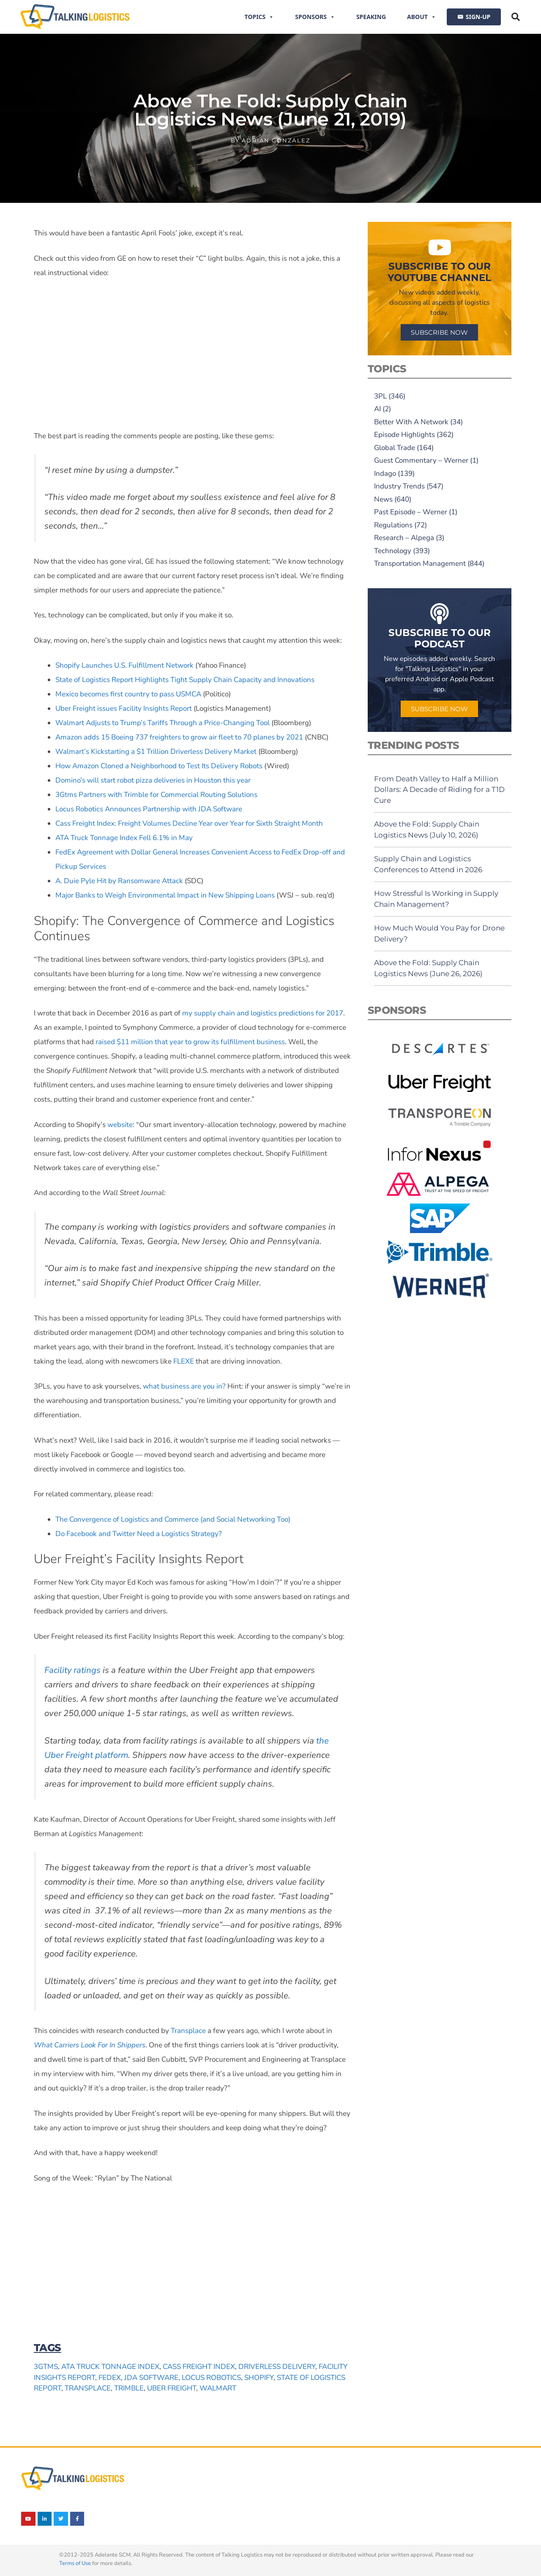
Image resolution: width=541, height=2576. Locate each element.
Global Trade (394, 448)
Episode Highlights (404, 434)
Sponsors (315, 16)
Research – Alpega (404, 538)
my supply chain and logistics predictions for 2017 (262, 1013)
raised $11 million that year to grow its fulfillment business (190, 1042)
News (383, 499)
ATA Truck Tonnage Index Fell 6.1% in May (124, 838)
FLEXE (183, 1361)
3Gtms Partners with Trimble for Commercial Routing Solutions (156, 795)
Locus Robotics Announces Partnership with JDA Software (148, 809)
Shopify (258, 2377)
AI (377, 409)
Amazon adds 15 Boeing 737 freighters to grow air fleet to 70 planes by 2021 (179, 737)
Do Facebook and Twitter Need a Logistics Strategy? (138, 1534)
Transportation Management (420, 563)
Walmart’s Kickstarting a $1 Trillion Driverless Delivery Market (156, 751)
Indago (385, 473)
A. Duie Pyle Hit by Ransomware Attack (119, 881)
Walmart (217, 2388)
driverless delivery (276, 2366)
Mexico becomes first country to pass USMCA (128, 694)
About (421, 16)
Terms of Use (75, 2563)
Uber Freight (171, 2388)
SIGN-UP (478, 17)
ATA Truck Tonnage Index (110, 2366)
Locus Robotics (211, 2377)
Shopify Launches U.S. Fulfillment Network (124, 665)
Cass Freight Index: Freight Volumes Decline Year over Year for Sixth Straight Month (189, 823)
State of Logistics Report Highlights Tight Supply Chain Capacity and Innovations (184, 680)
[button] (515, 16)
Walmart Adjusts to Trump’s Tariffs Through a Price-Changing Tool (162, 723)
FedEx (109, 2377)
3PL (380, 396)
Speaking (371, 17)
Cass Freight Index (199, 2366)
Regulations (393, 525)
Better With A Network (411, 422)
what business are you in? (184, 1386)
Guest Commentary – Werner (421, 460)
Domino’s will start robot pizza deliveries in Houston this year (153, 780)
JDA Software (151, 2377)
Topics (259, 16)
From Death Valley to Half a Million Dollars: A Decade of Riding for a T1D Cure (439, 790)
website (120, 1125)
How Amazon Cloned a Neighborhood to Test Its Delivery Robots (158, 766)
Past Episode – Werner (410, 512)
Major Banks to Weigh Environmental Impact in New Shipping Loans (165, 895)
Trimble (129, 2388)
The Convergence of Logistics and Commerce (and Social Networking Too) (172, 1519)
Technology (392, 551)
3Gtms (46, 2366)
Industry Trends (399, 486)
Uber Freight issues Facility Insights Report (123, 708)
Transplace (188, 2031)
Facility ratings (72, 1670)
